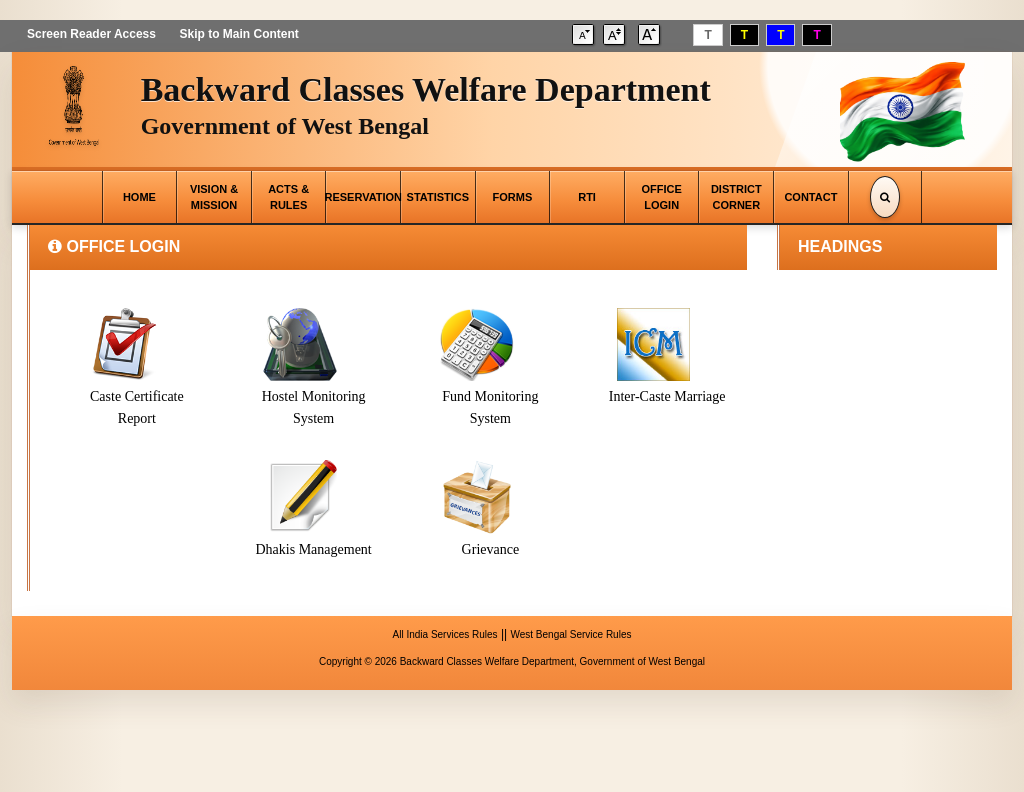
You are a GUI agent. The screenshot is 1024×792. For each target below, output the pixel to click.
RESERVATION (363, 197)
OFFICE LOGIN (662, 197)
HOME (139, 197)
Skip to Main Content (238, 34)
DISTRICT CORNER (736, 197)
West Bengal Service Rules (570, 634)
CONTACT (810, 197)
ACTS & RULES (288, 197)
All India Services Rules (445, 634)
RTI (587, 197)
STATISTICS (438, 197)
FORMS (513, 197)
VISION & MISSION (214, 197)
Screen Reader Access (91, 34)
